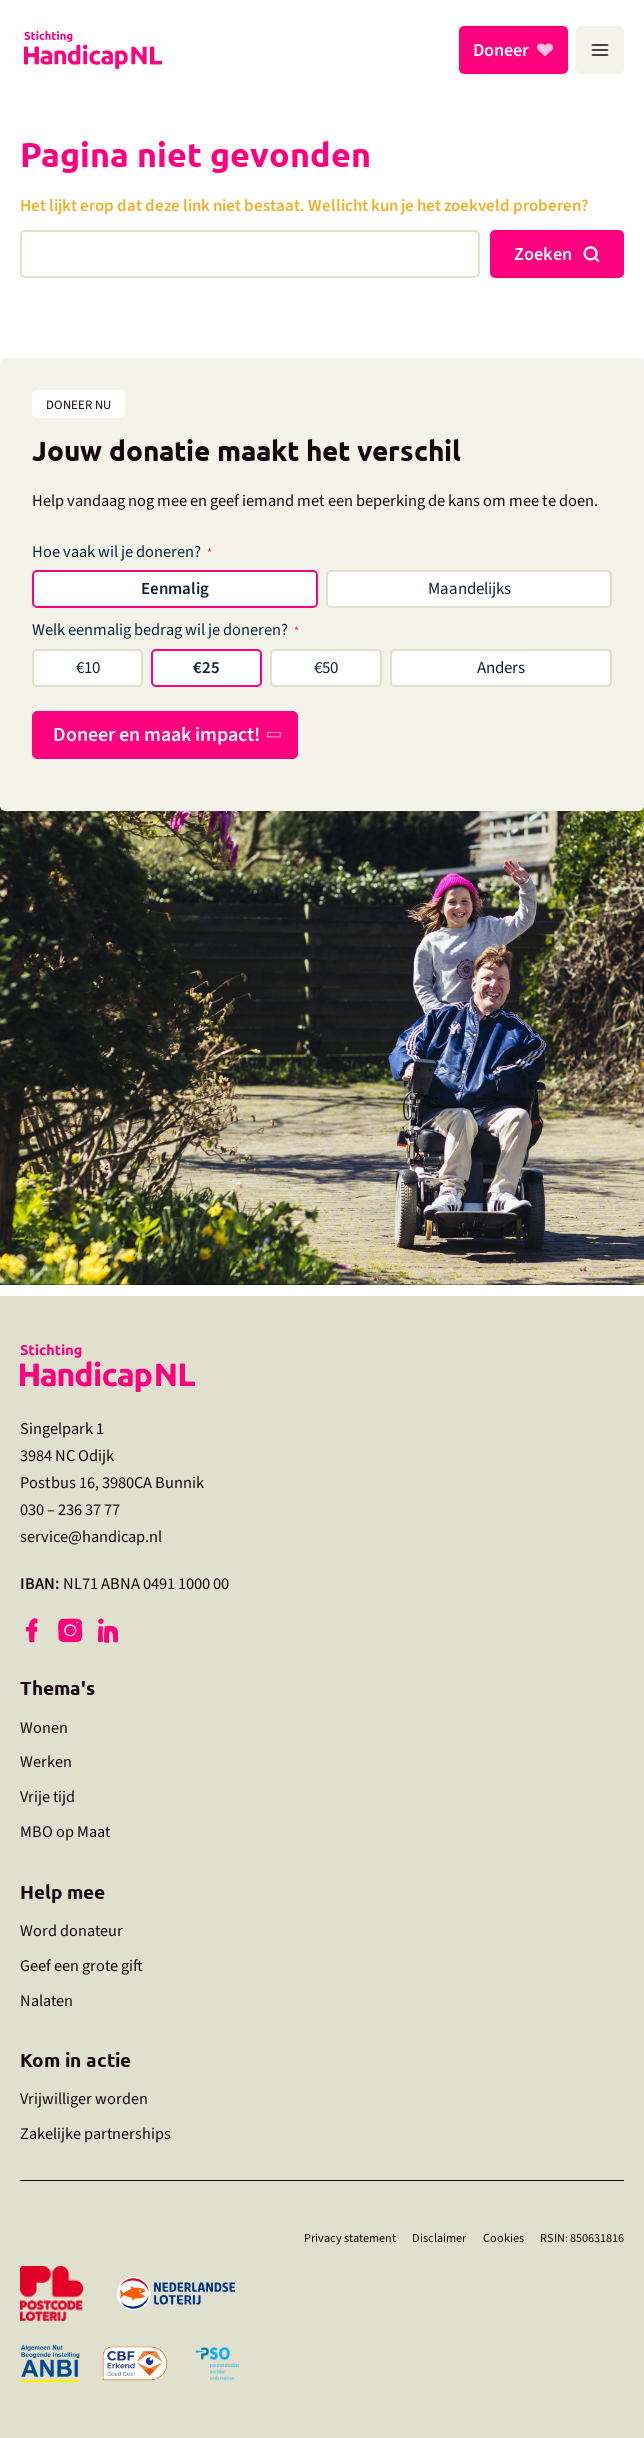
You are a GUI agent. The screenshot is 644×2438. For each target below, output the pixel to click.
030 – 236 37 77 (70, 1499)
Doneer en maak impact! (156, 735)
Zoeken (543, 254)
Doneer (504, 50)
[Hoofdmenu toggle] (600, 50)
